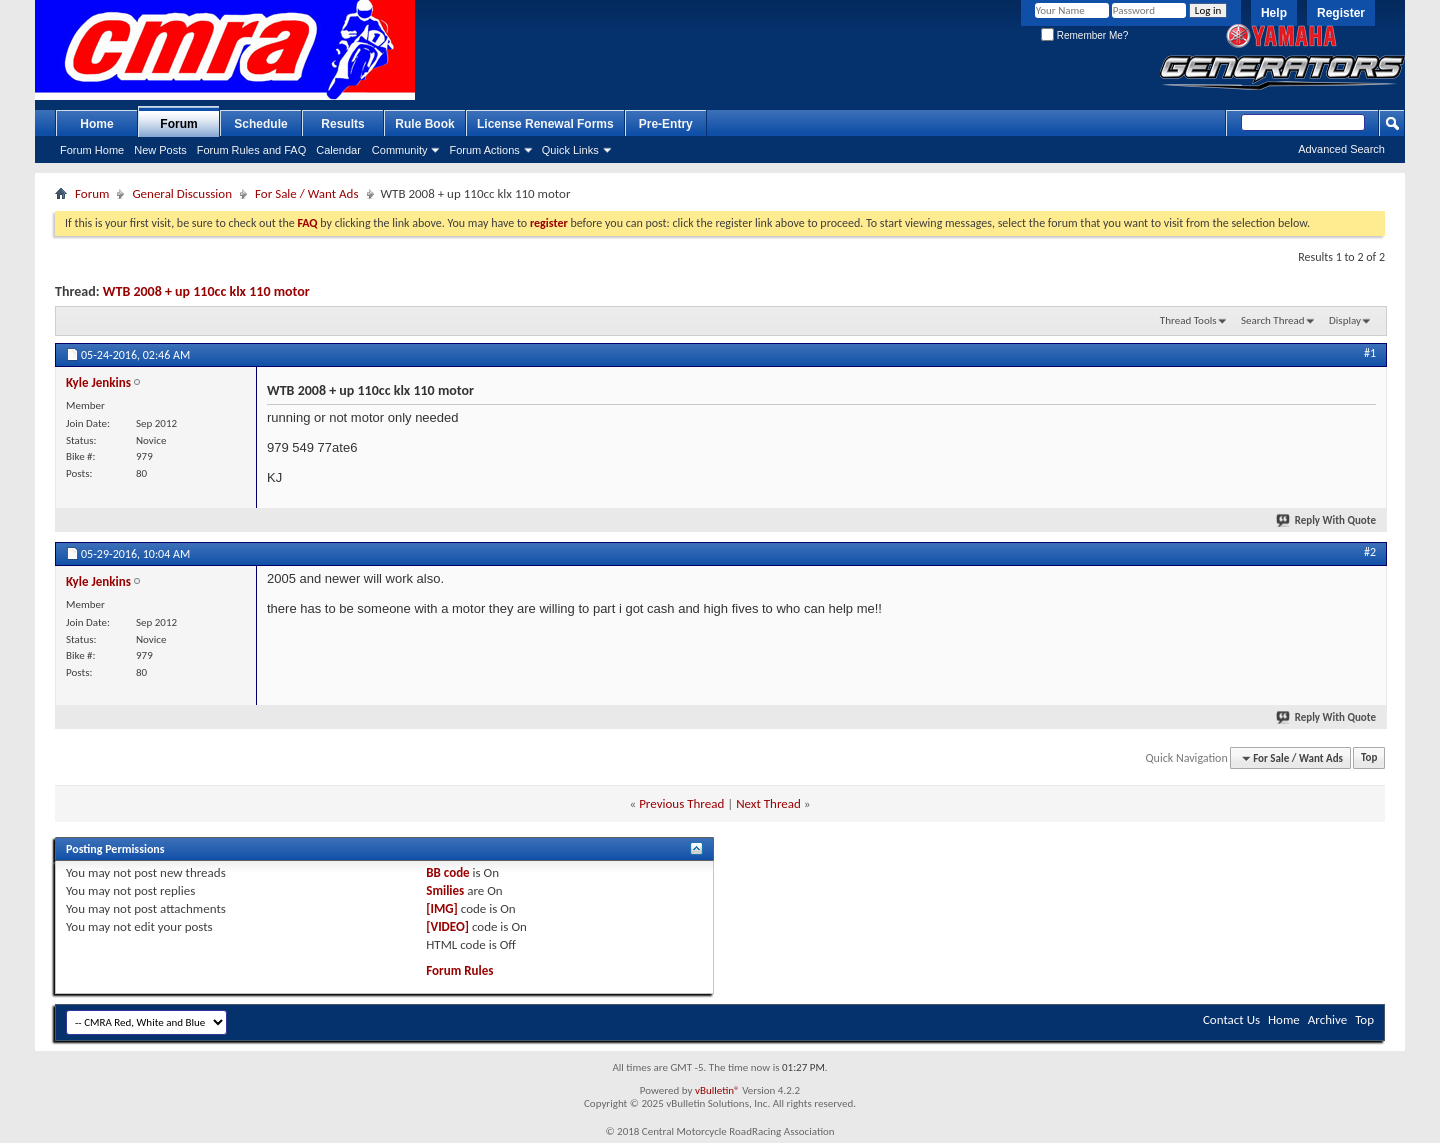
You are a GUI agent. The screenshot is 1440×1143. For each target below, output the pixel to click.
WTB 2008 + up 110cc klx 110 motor (206, 291)
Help (1274, 13)
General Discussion (182, 193)
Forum (178, 124)
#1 (1370, 353)
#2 (1370, 552)
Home (96, 124)
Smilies (445, 890)
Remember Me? (1084, 35)
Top (1369, 758)
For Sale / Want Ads (306, 193)
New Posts (160, 150)
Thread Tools (1188, 320)
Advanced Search (1341, 149)
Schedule (260, 124)
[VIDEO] (447, 926)
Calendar (338, 150)
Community (400, 150)
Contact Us (1231, 1019)
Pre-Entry (666, 124)
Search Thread (1273, 320)
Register (1341, 13)
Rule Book (424, 124)
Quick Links (570, 150)
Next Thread (768, 803)
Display (1345, 320)
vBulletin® (717, 1090)
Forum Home (92, 150)
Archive (1327, 1019)
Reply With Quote (1327, 520)
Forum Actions (484, 150)
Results (342, 124)
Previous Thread (681, 803)
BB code (447, 872)
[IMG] (442, 908)
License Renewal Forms (545, 124)
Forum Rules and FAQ (251, 150)
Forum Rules (459, 970)
